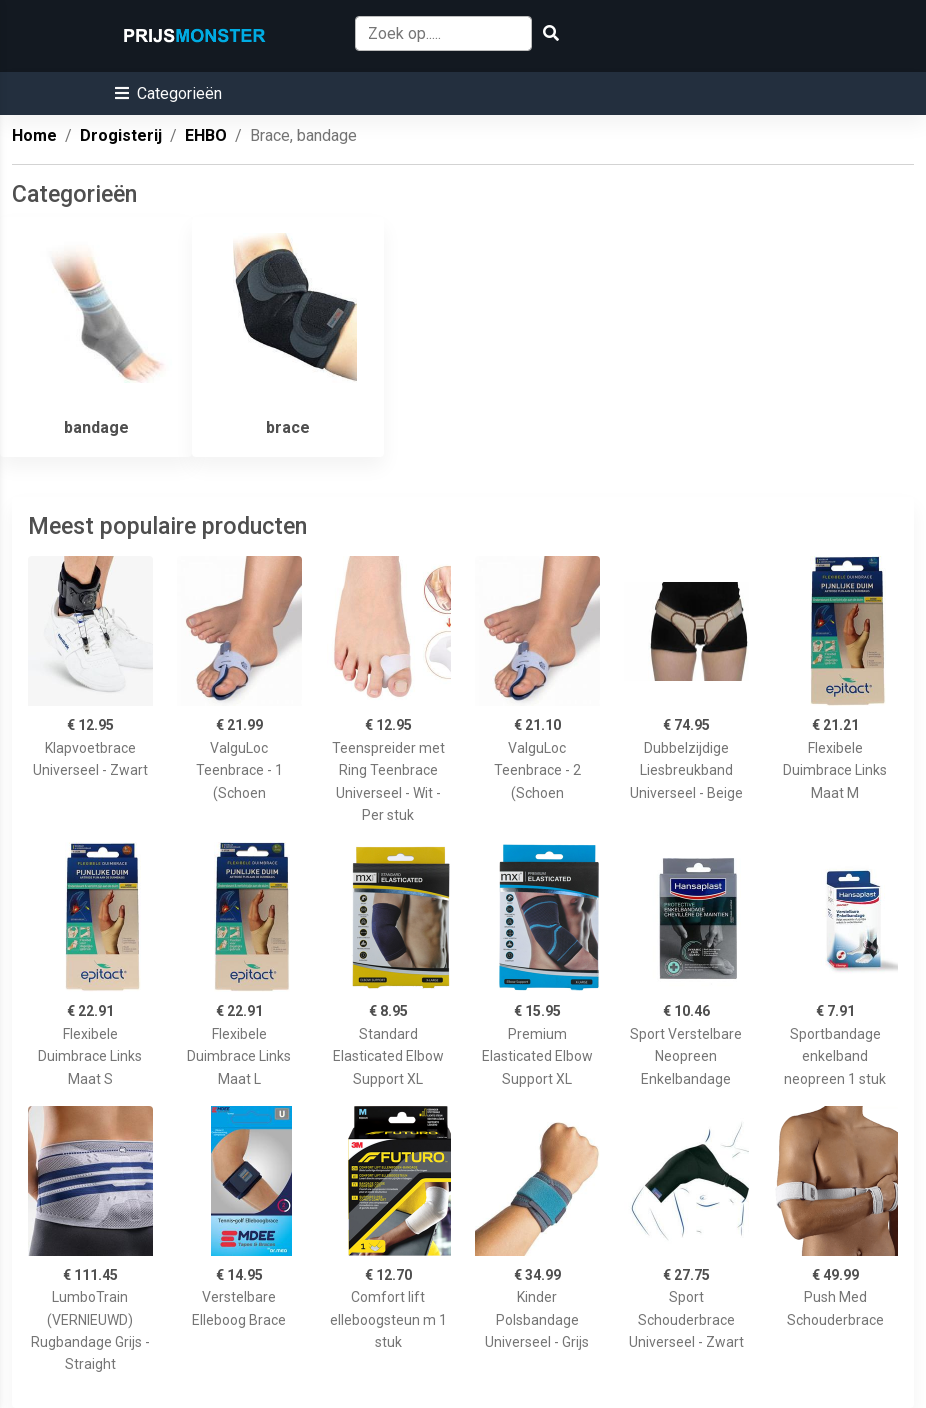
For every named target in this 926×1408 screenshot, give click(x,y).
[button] (168, 93)
